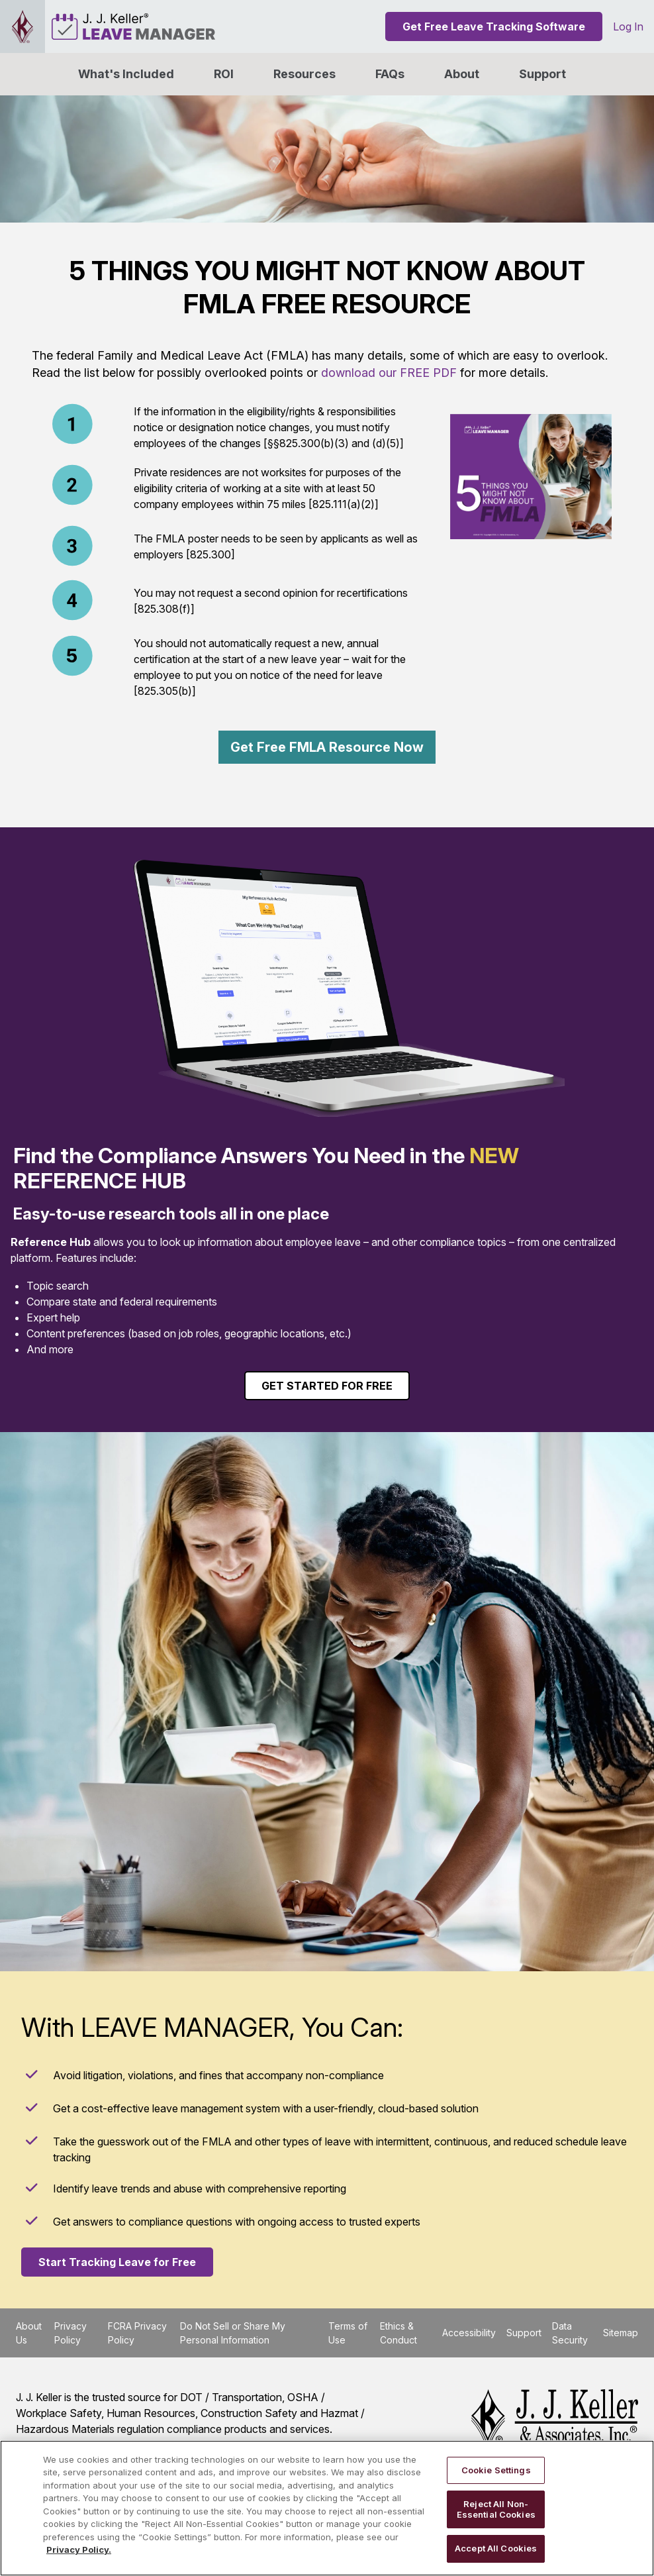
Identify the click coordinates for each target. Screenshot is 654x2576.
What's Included (126, 74)
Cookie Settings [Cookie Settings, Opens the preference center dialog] (496, 2470)
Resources (304, 74)
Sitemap (620, 2332)
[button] (461, 74)
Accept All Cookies (496, 2548)
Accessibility (469, 2332)
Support (542, 74)
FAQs (389, 74)
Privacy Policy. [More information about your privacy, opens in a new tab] (78, 2549)
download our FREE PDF (389, 373)
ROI (224, 74)
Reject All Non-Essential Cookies (496, 2509)
